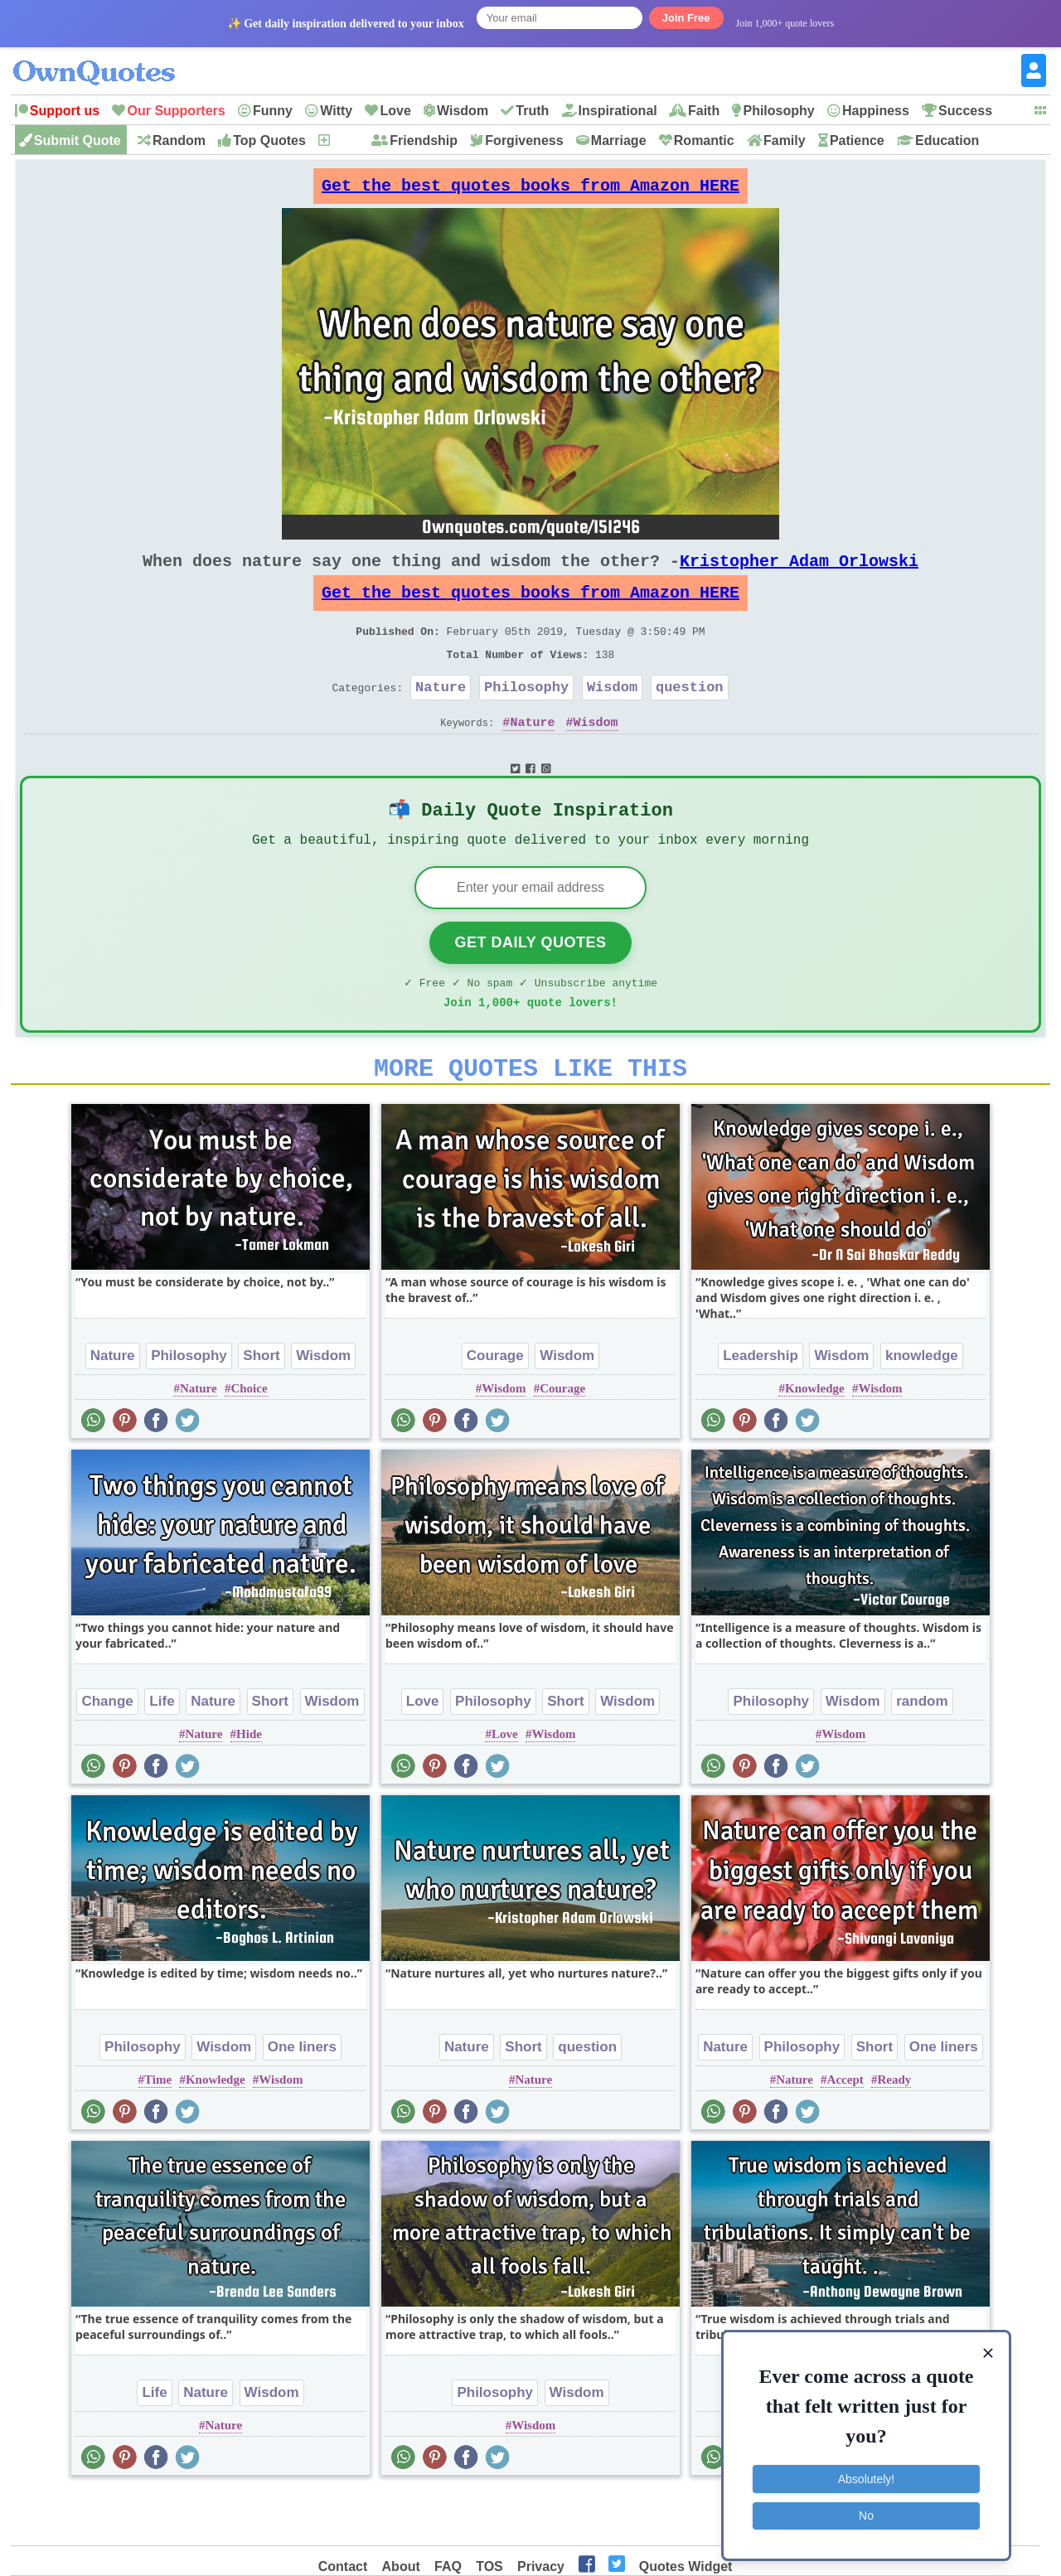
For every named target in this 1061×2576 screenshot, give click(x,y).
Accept (845, 2131)
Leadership (760, 1407)
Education (947, 140)
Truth (532, 111)
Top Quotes (269, 140)
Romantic (704, 140)
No (866, 2513)
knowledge (921, 1407)
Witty (336, 111)
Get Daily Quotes (530, 984)
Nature (440, 716)
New (345, 140)
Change (107, 1752)
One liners (302, 2098)
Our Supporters (176, 111)
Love (395, 111)
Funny (273, 111)
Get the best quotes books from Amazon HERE (530, 190)
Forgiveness (524, 140)
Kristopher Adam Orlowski (799, 574)
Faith (703, 111)
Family (784, 140)
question (690, 716)
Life (161, 1752)
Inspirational (618, 111)
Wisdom (462, 111)
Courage (495, 1407)
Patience (857, 140)
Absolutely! (866, 2477)
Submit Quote (77, 140)
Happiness (875, 111)
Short (261, 1407)
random (921, 1752)
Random (179, 140)
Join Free (686, 18)
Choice (248, 1439)
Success (965, 111)
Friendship (424, 140)
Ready (895, 2131)
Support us (64, 111)
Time (158, 2131)
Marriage (619, 140)
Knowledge (815, 1439)
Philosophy (778, 111)
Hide (249, 1785)
